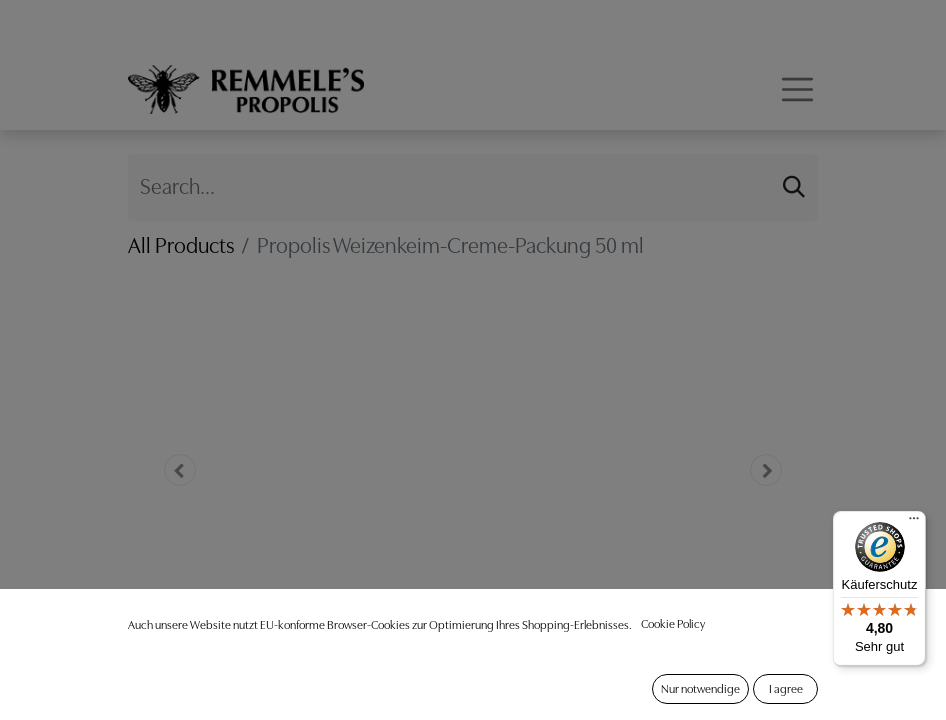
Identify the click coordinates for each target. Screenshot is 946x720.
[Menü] (914, 523)
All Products (181, 245)
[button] (180, 470)
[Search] (794, 187)
